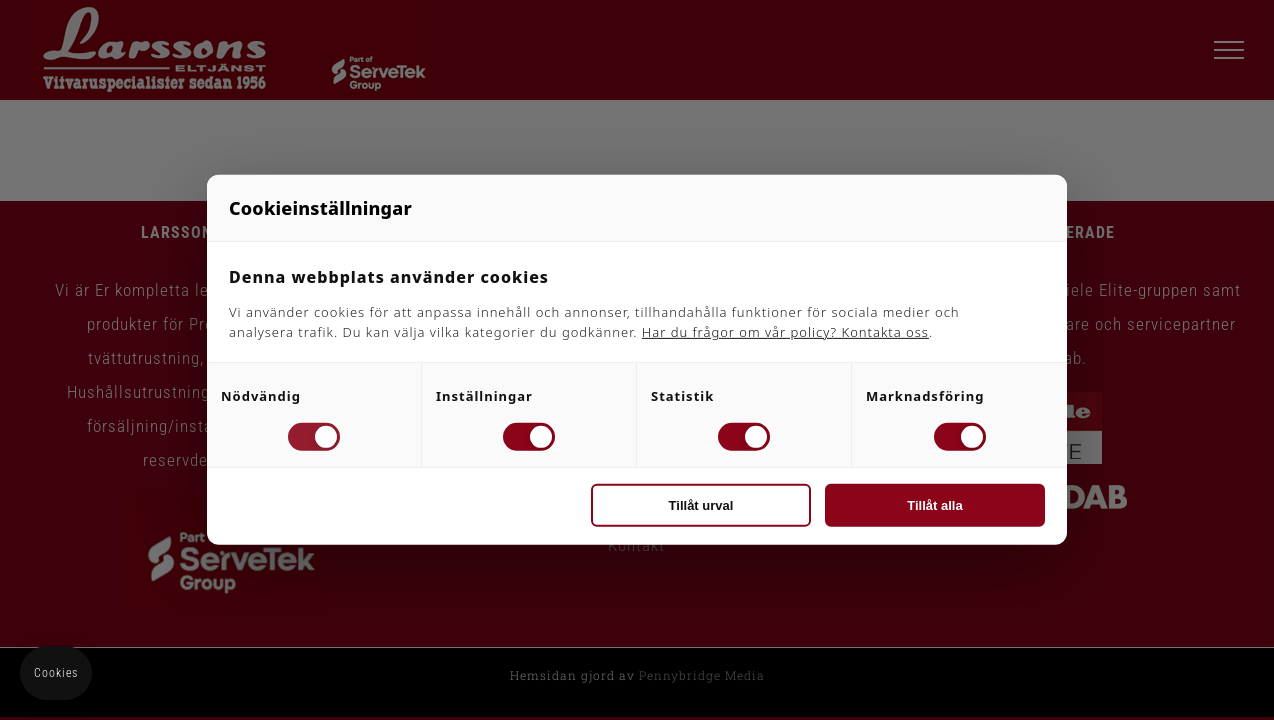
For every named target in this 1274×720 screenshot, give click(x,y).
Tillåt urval (701, 505)
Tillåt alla (934, 505)
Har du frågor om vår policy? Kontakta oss (785, 332)
